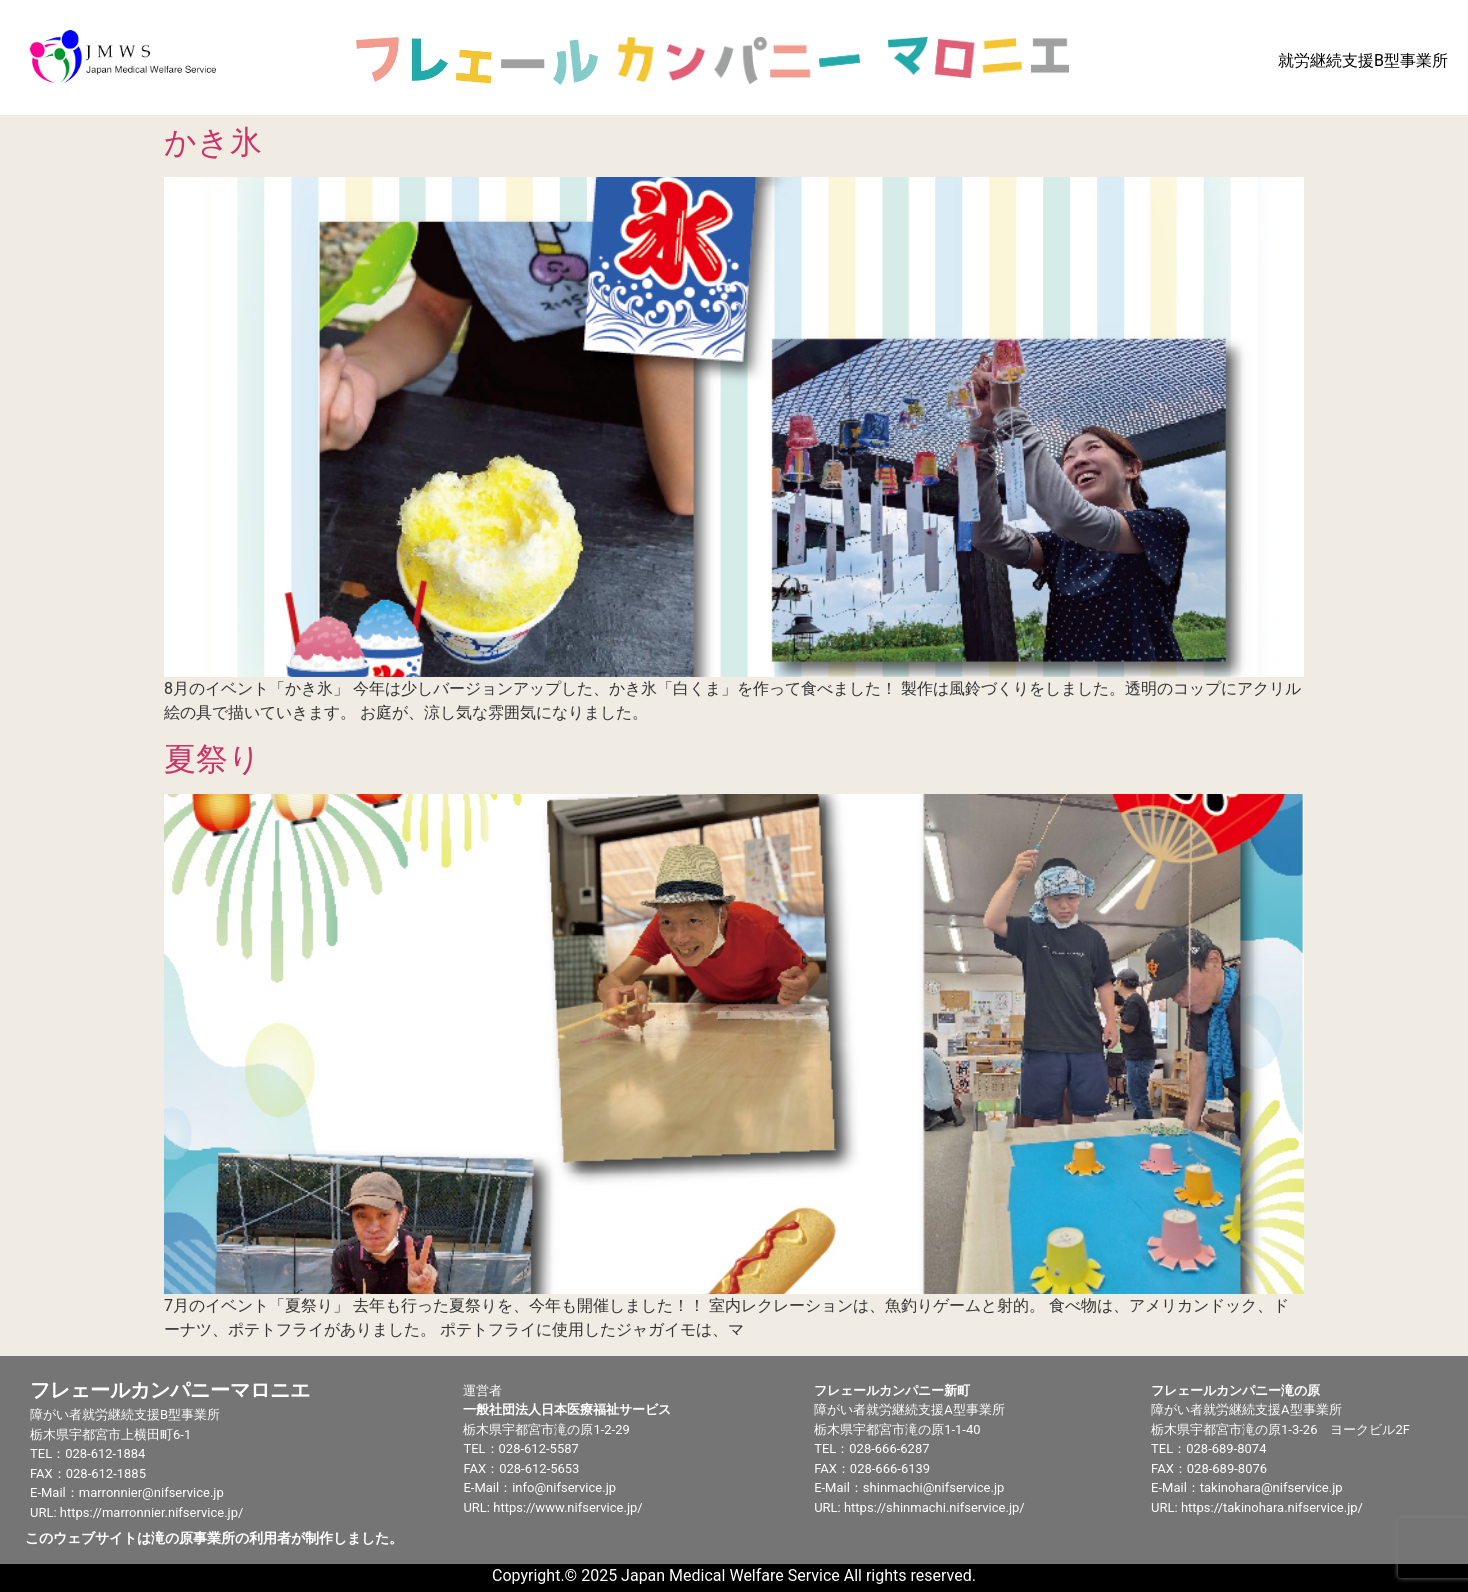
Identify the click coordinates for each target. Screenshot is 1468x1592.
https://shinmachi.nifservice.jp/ (934, 1507)
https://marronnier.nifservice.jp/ (152, 1512)
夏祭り (212, 759)
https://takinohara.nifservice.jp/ (1272, 1507)
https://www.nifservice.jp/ (567, 1507)
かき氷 (213, 142)
